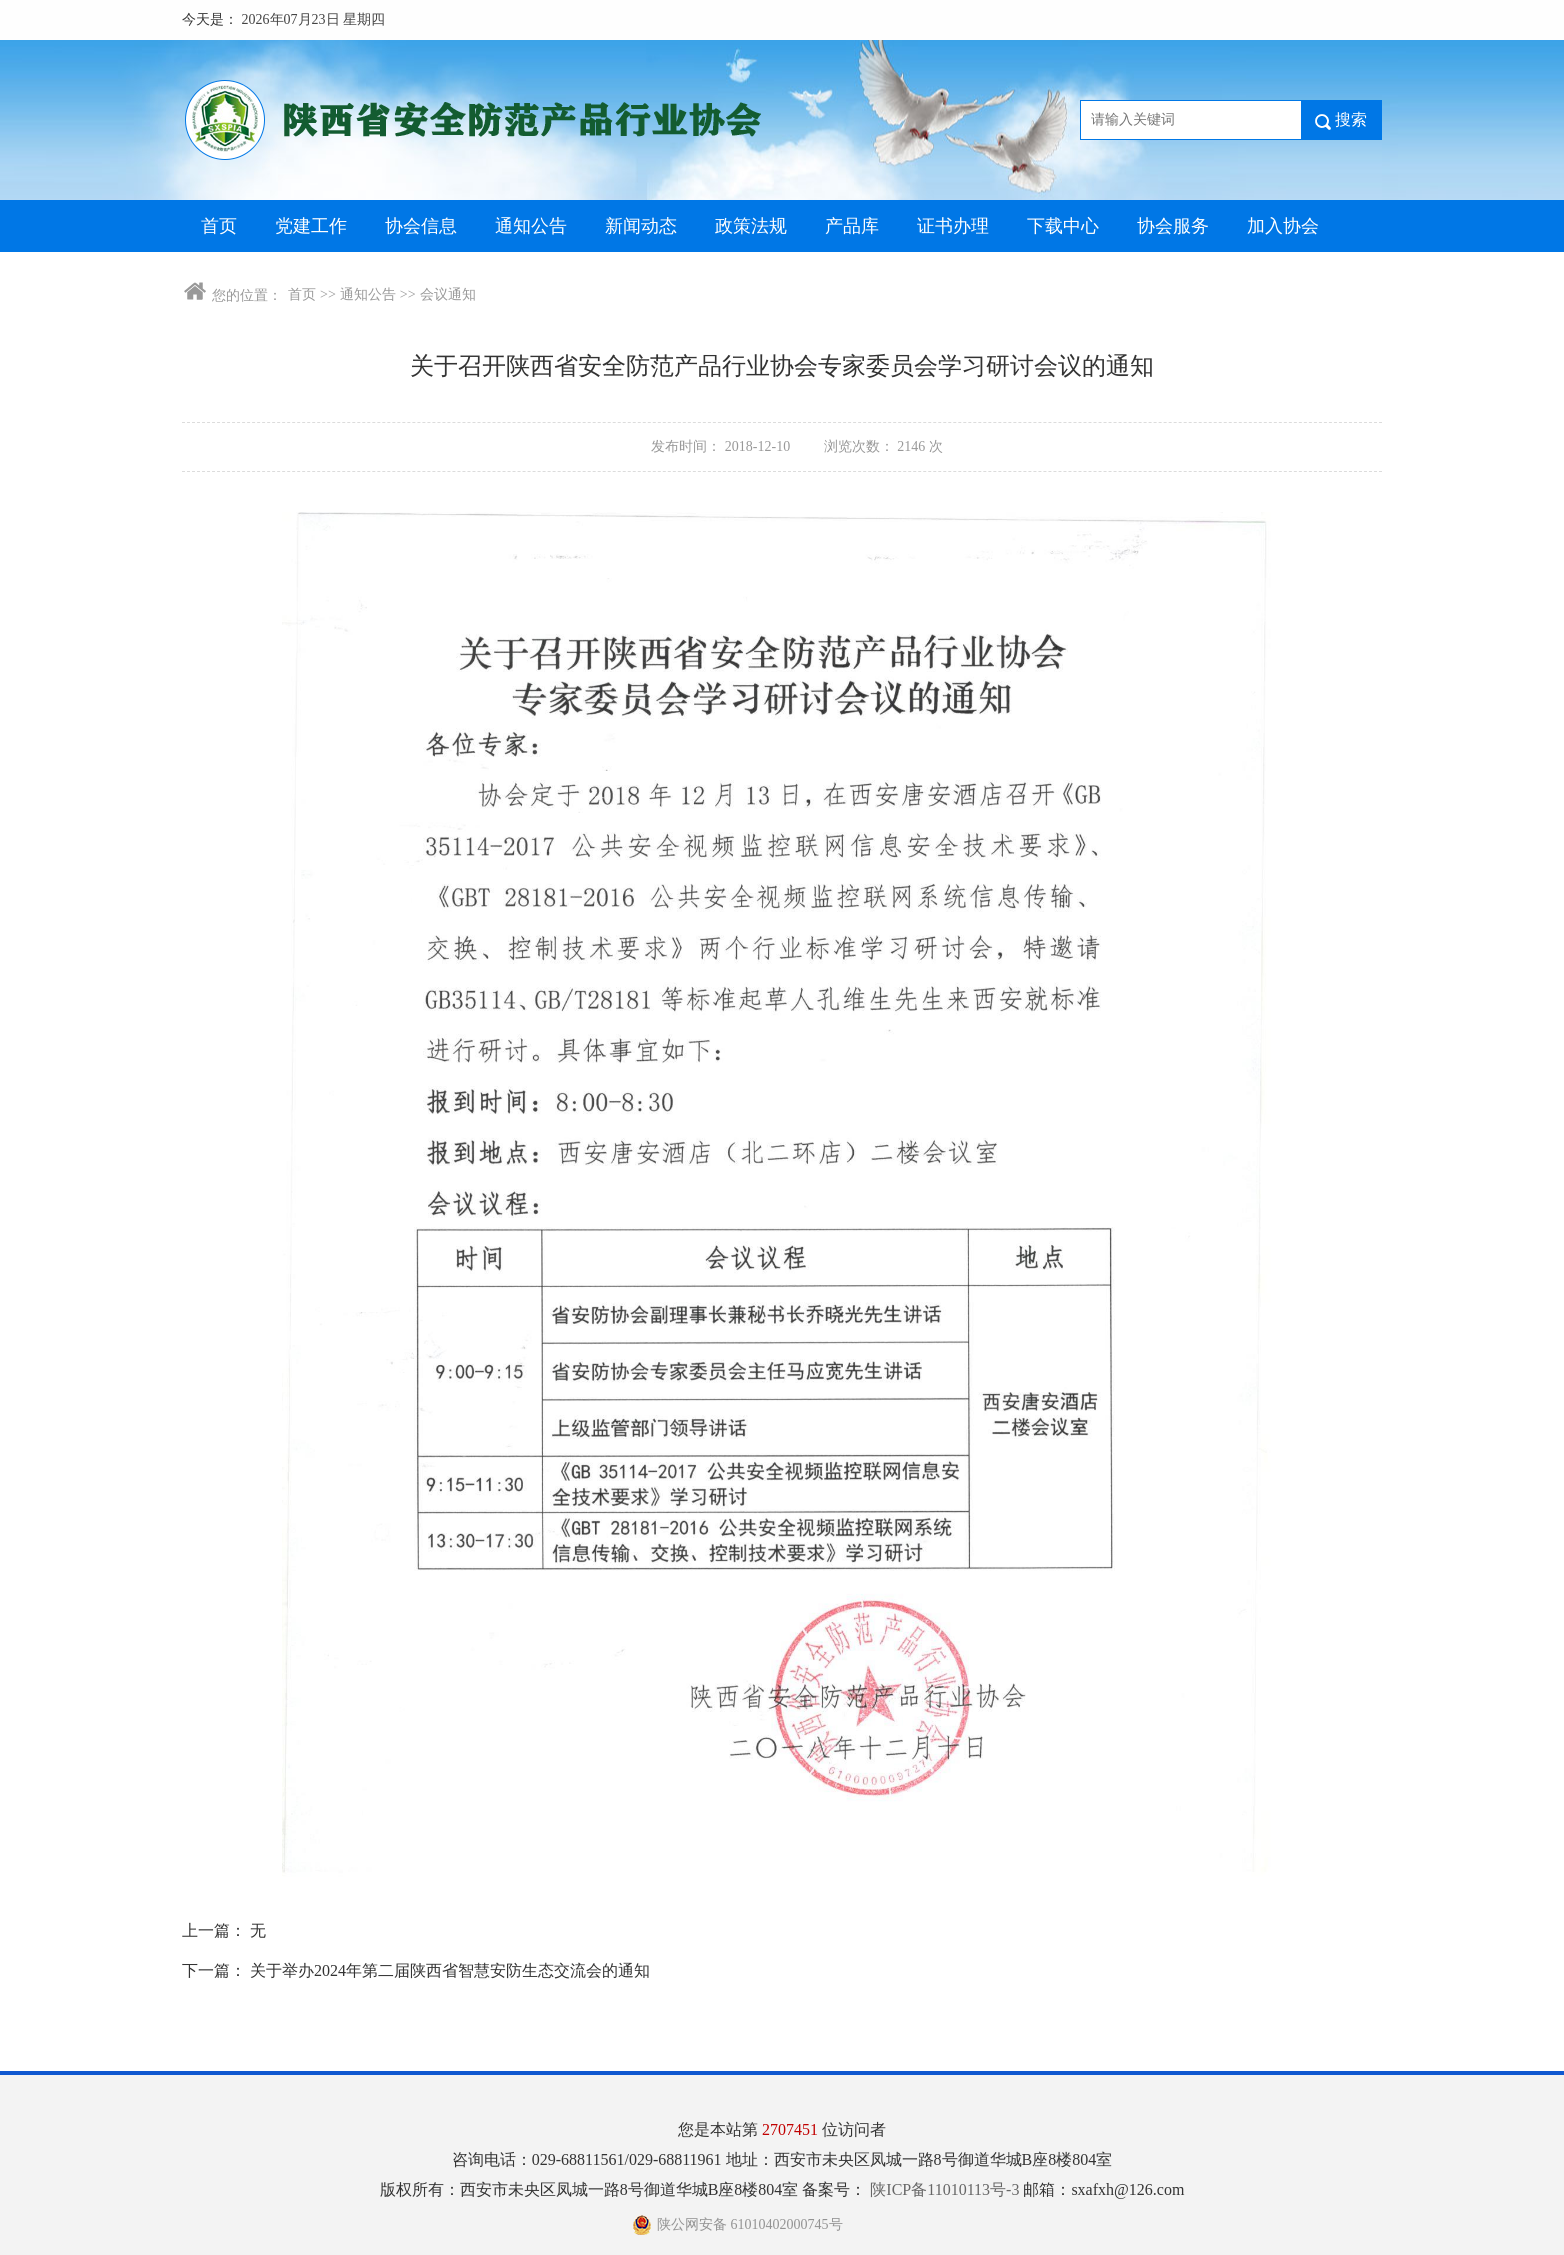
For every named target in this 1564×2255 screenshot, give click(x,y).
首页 (219, 226)
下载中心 (1063, 226)
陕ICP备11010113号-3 (946, 2189)
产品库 (852, 226)
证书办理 (953, 226)
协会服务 (1173, 226)
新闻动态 (641, 226)
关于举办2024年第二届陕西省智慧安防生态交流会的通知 (450, 1970)
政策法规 (751, 226)
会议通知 (448, 294)
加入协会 (1283, 226)
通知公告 (531, 226)
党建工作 (311, 226)
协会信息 (421, 226)
